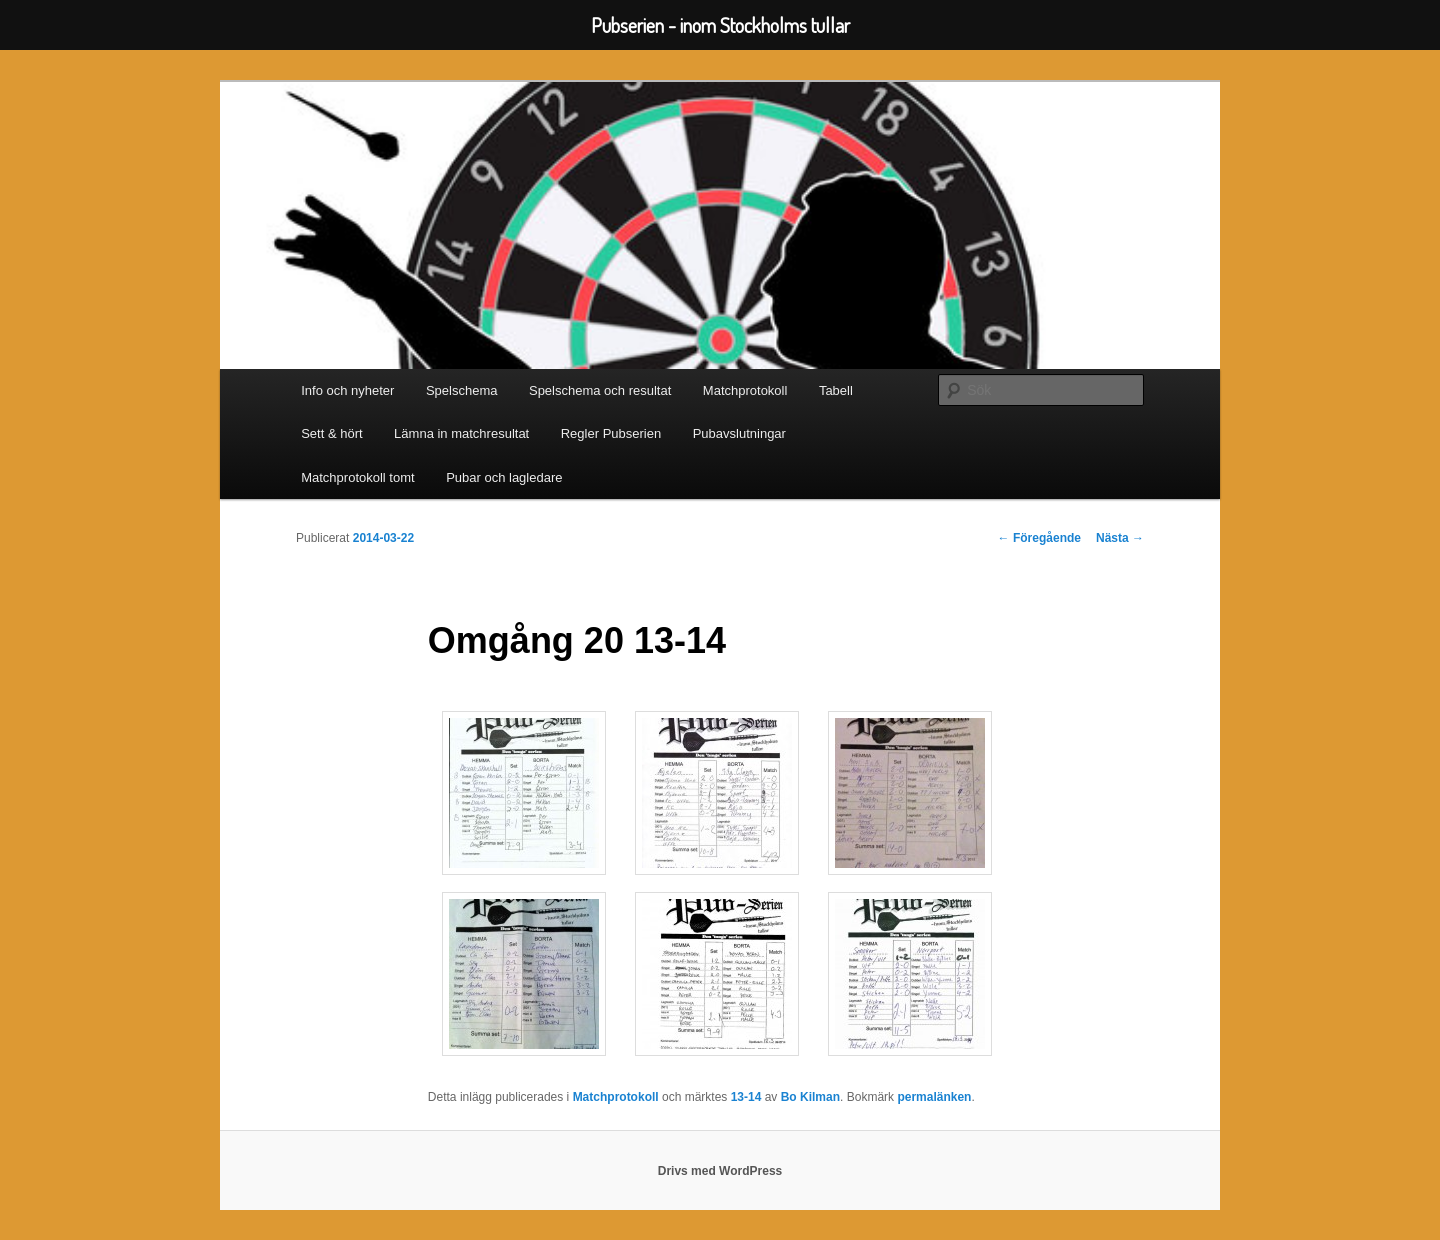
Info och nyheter (347, 390)
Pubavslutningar (739, 433)
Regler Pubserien (611, 433)
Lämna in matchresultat (461, 433)
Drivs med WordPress (720, 1171)
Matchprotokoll (745, 390)
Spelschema (462, 390)
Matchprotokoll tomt (357, 477)
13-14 (746, 1097)
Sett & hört (331, 433)
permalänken (934, 1097)
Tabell (836, 390)
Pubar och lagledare (504, 477)
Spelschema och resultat (600, 390)
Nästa (1120, 538)
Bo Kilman (810, 1097)
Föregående (1039, 538)
